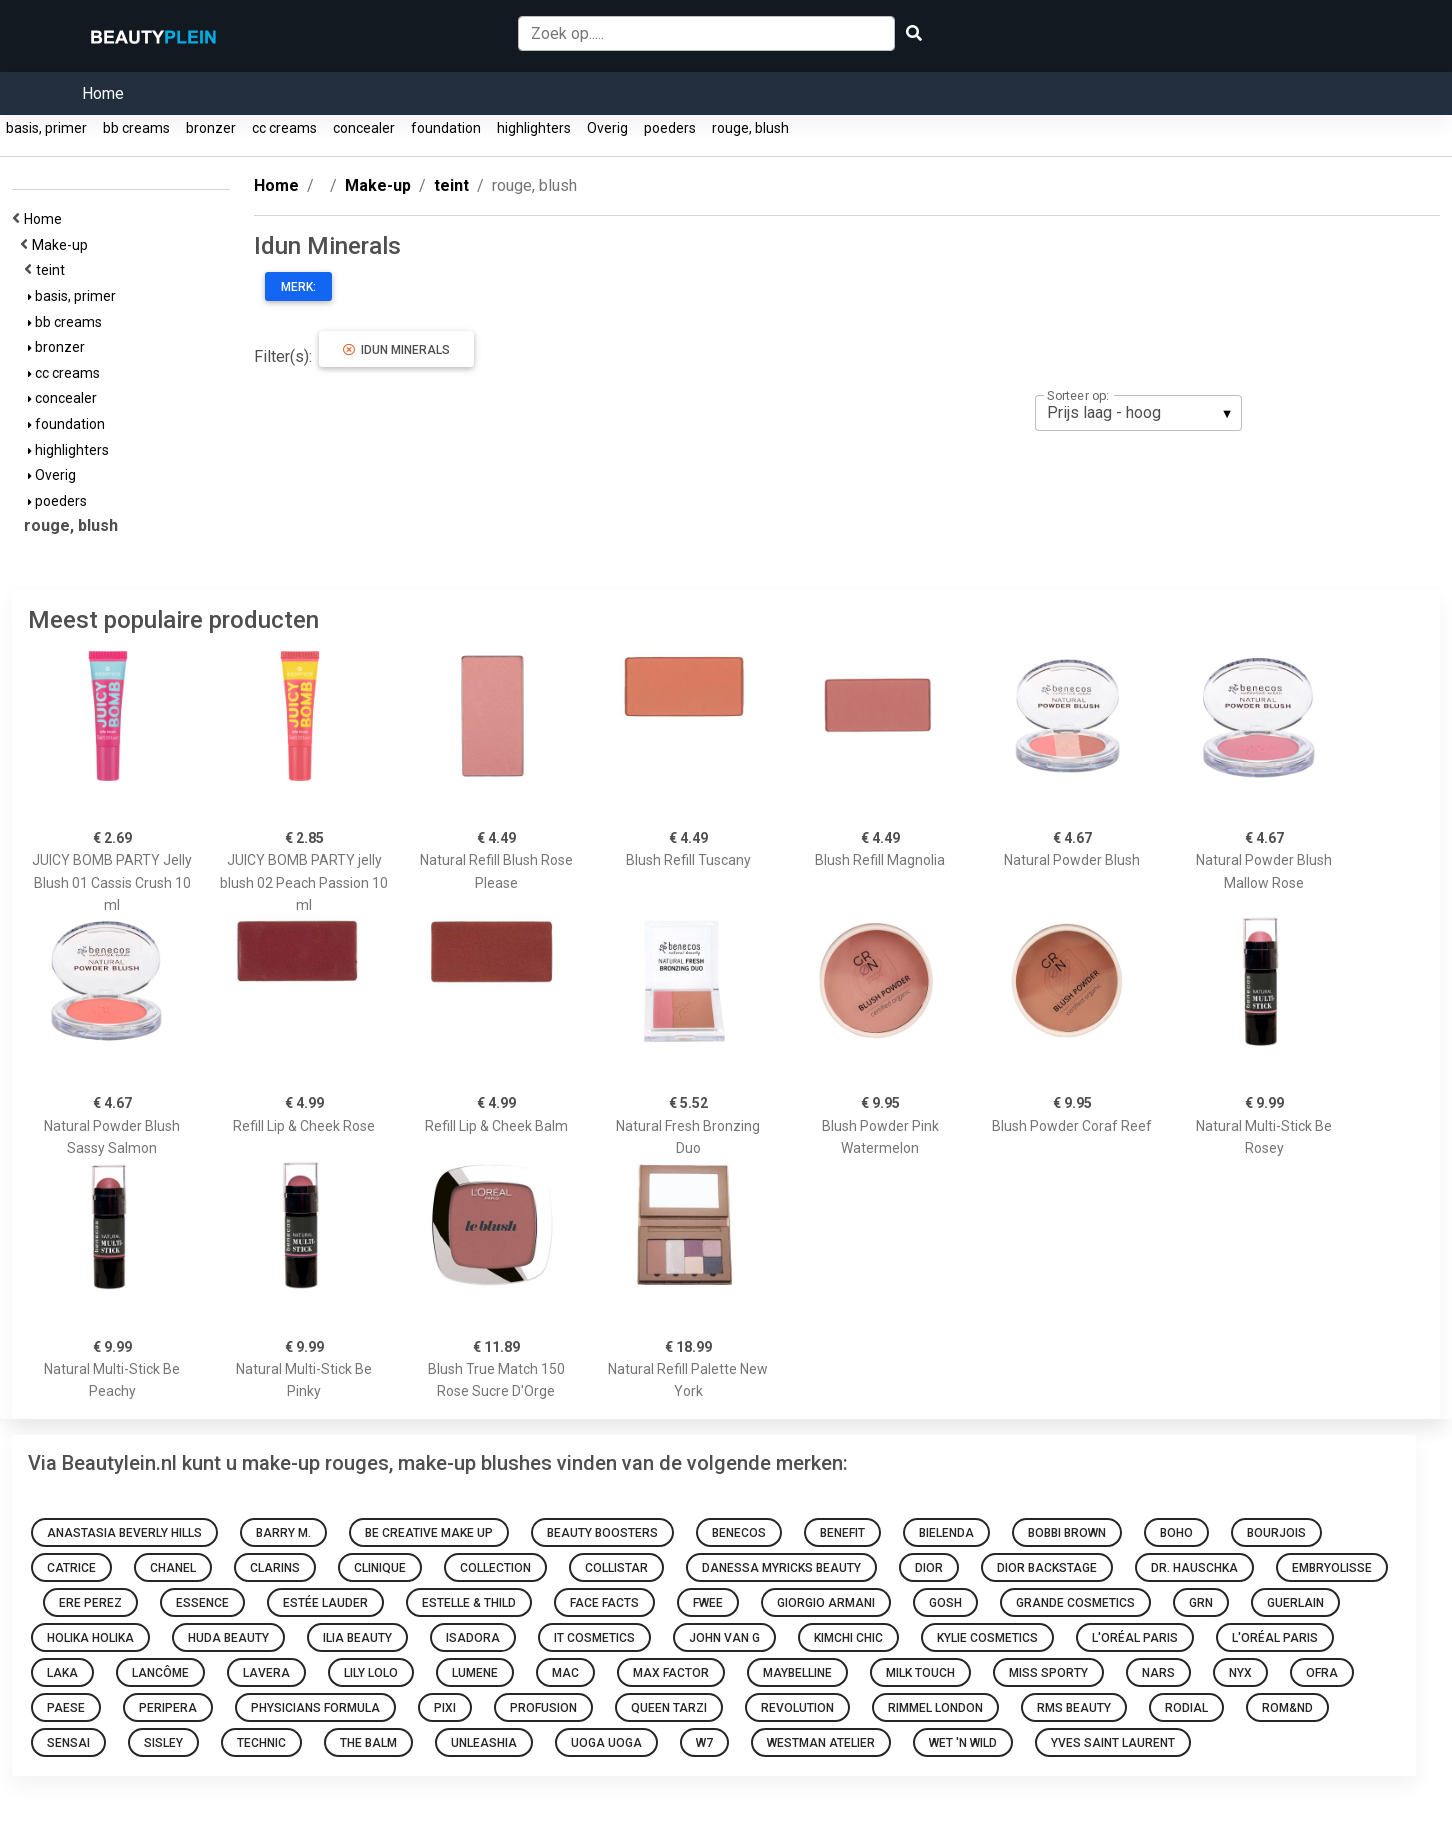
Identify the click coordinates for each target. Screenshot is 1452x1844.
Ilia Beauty (357, 1638)
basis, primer (46, 128)
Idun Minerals (396, 350)
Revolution (797, 1708)
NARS (1158, 1673)
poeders (670, 128)
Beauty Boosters (602, 1533)
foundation (446, 128)
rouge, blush (750, 128)
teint (53, 270)
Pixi (445, 1708)
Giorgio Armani (826, 1603)
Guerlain (1295, 1603)
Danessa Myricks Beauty (781, 1568)
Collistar (616, 1568)
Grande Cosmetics (1075, 1603)
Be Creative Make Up (429, 1533)
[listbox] (1138, 413)
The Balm (368, 1743)
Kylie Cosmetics (987, 1638)
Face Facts (604, 1603)
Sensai (68, 1743)
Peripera (168, 1708)
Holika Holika (90, 1638)
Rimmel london (935, 1708)
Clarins (275, 1568)
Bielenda (946, 1533)
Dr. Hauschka (1194, 1568)
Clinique (380, 1568)
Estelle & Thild (469, 1603)
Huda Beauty (228, 1638)
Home (103, 93)
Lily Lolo (371, 1673)
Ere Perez (90, 1603)
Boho (1176, 1533)
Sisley (163, 1743)
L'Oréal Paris (1135, 1638)
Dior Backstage (1047, 1568)
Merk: (298, 287)
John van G (724, 1638)
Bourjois (1276, 1533)
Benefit (842, 1533)
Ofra (1322, 1673)
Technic (261, 1743)
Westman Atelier (821, 1743)
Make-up (63, 245)
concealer (364, 128)
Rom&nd (1287, 1708)
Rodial (1186, 1708)
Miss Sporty (1048, 1673)
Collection (495, 1568)
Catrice (71, 1568)
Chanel (173, 1568)
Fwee (708, 1603)
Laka (62, 1673)
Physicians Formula (315, 1708)
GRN (1201, 1603)
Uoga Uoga (606, 1743)
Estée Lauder (325, 1603)
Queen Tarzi (669, 1708)
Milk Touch (920, 1673)
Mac (565, 1673)
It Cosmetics (594, 1638)
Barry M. (283, 1533)
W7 (704, 1743)
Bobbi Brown (1067, 1533)
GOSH (945, 1603)
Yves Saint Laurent (1113, 1743)
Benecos (739, 1533)
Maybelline (797, 1673)
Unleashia (484, 1743)
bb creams (136, 128)
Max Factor (671, 1673)
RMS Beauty (1074, 1708)
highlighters (534, 128)
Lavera (266, 1673)
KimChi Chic (848, 1638)
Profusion (543, 1708)
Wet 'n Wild (963, 1743)
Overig (607, 128)
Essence (202, 1603)
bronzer (211, 128)
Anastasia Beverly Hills (124, 1533)
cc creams (284, 128)
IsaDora (473, 1638)
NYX (1240, 1673)
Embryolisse (1332, 1568)
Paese (66, 1708)
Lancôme (160, 1673)
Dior (929, 1568)
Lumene (475, 1673)
